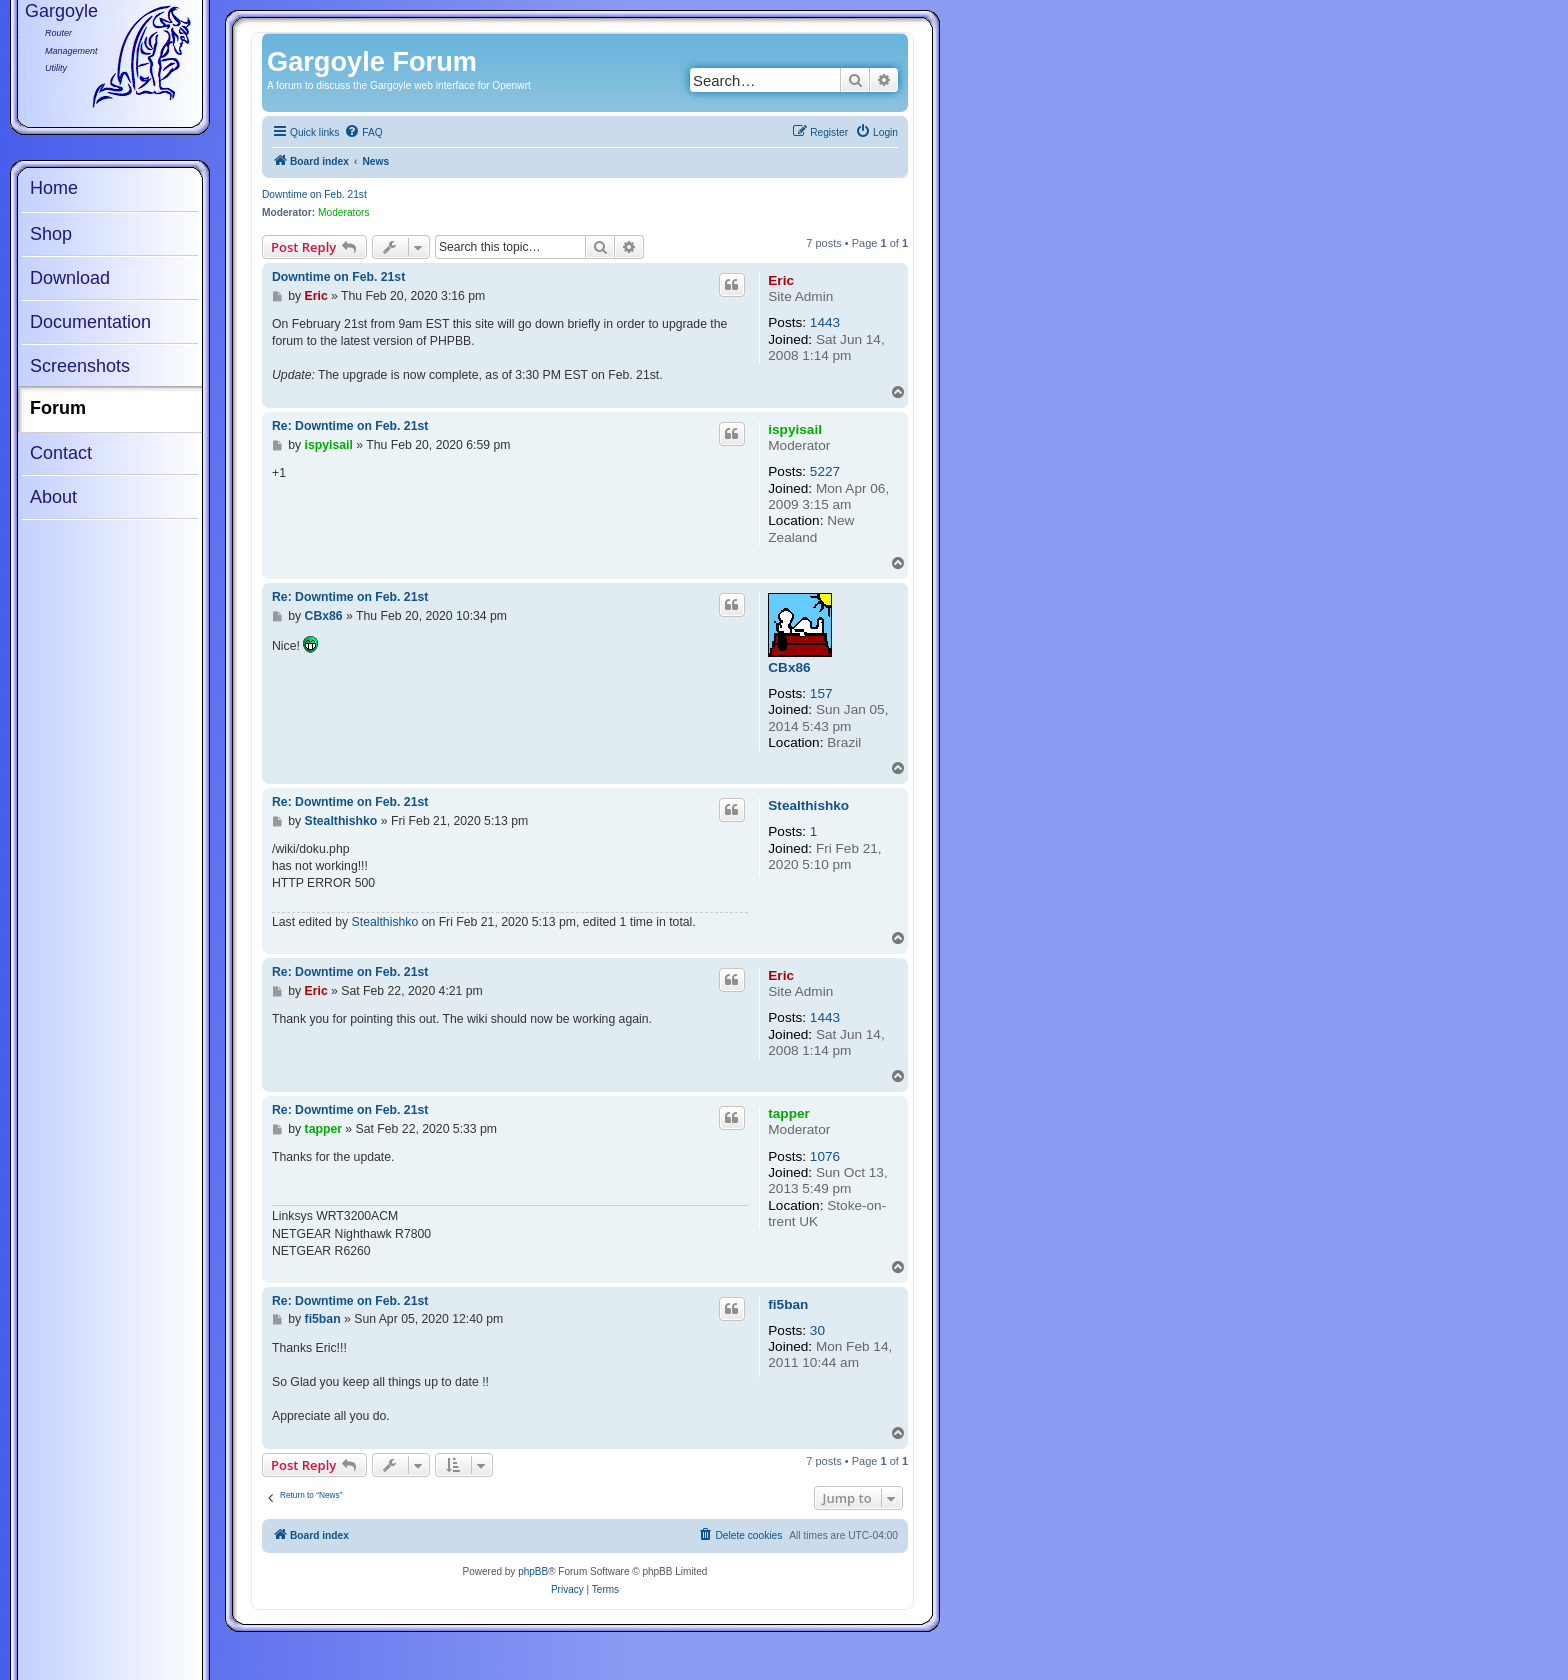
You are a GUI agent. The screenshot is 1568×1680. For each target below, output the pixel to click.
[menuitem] (363, 133)
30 (817, 1330)
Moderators (344, 212)
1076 (825, 1156)
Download (70, 278)
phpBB (533, 1571)
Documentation (90, 322)
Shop (51, 234)
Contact (61, 453)
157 (821, 693)
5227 (825, 471)
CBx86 (789, 667)
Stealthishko (808, 805)
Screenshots (80, 366)
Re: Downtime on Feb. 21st (350, 426)
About (53, 497)
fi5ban (788, 1304)
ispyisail (795, 429)
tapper (789, 1113)
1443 (825, 322)
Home (54, 188)
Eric (781, 280)
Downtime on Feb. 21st (314, 194)
